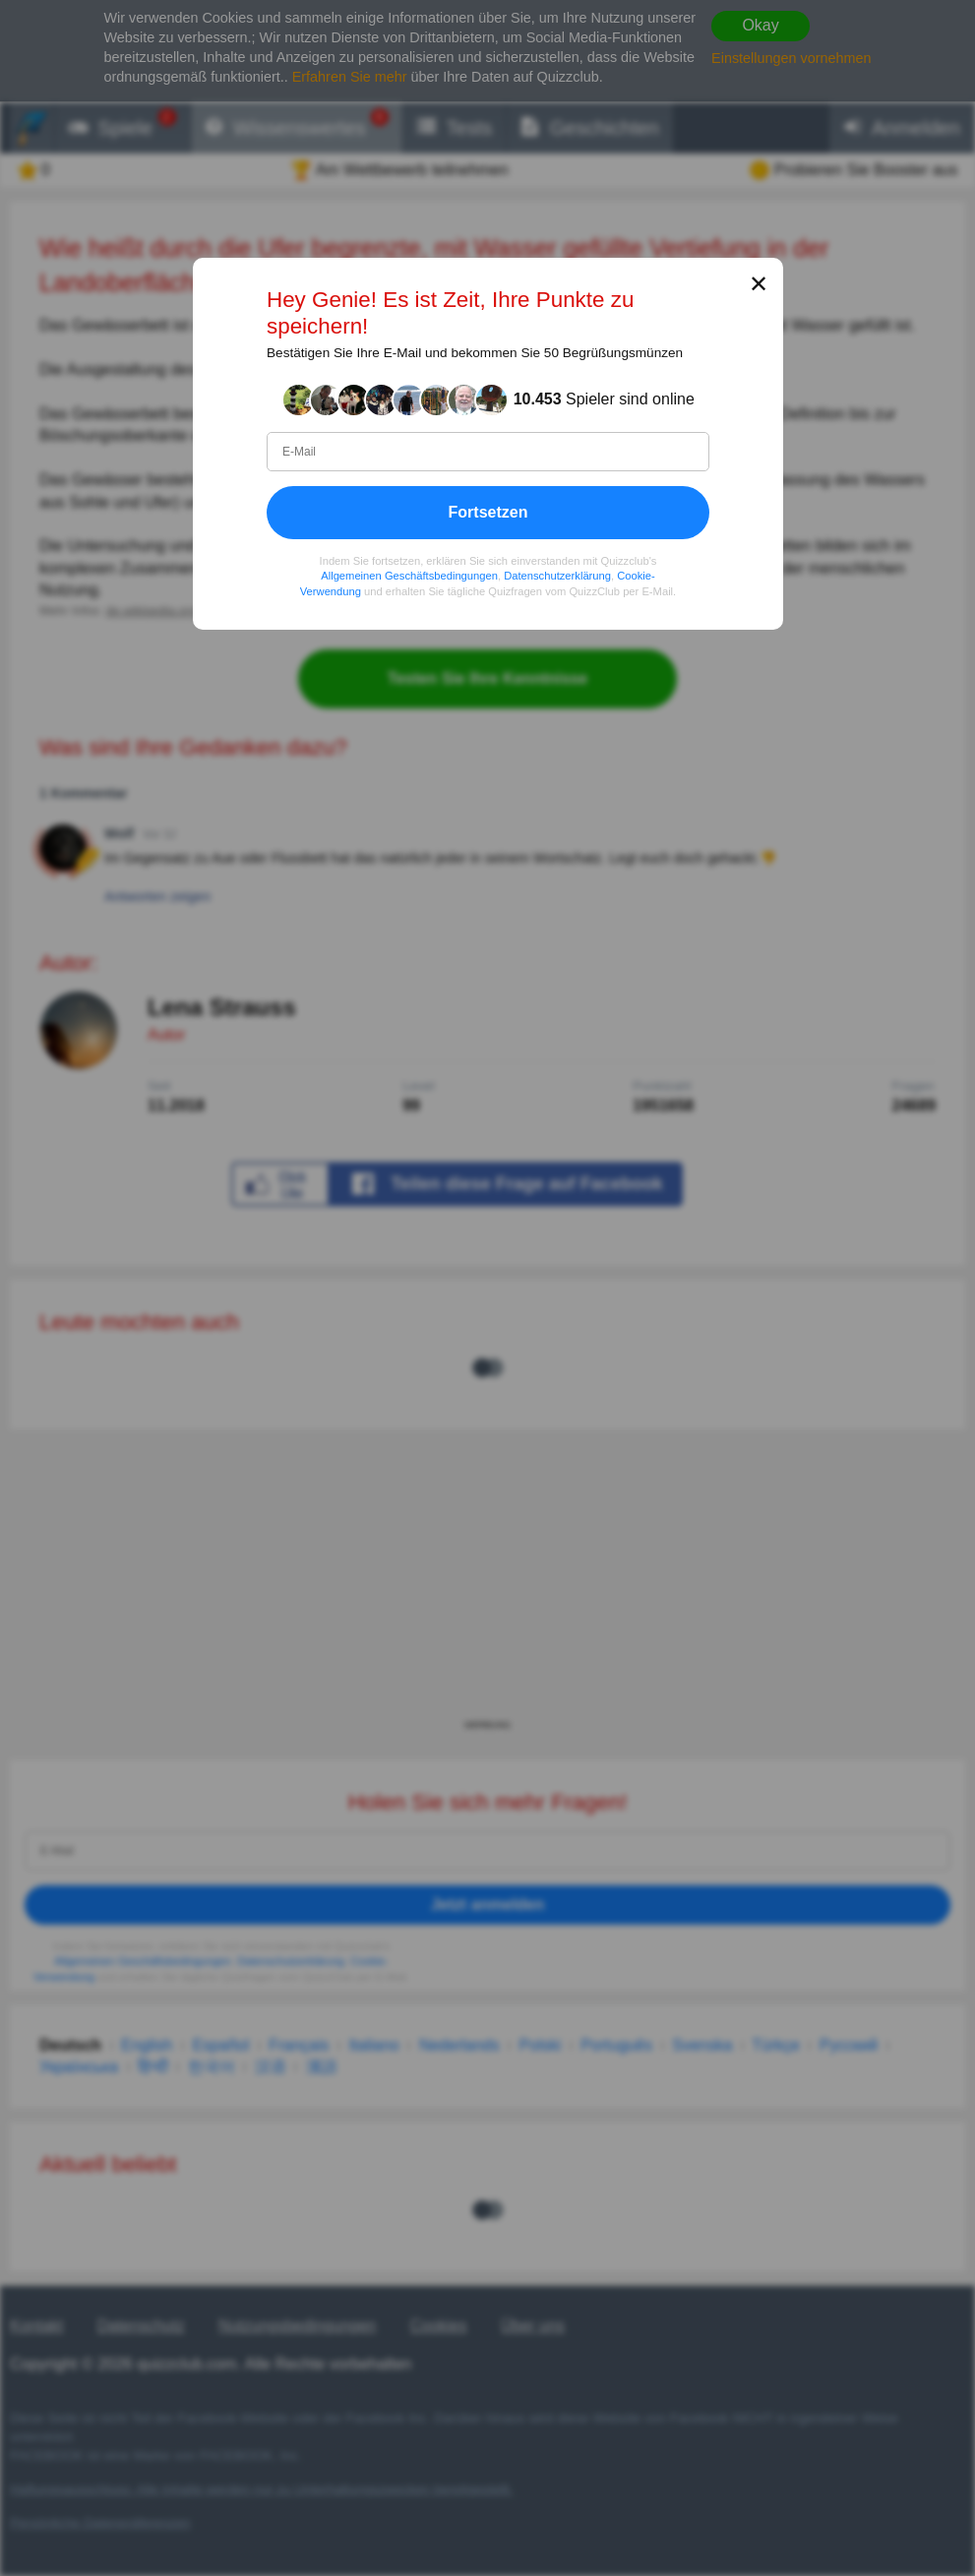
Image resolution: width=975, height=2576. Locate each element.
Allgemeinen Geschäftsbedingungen (409, 576)
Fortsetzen (487, 511)
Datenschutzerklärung (557, 576)
